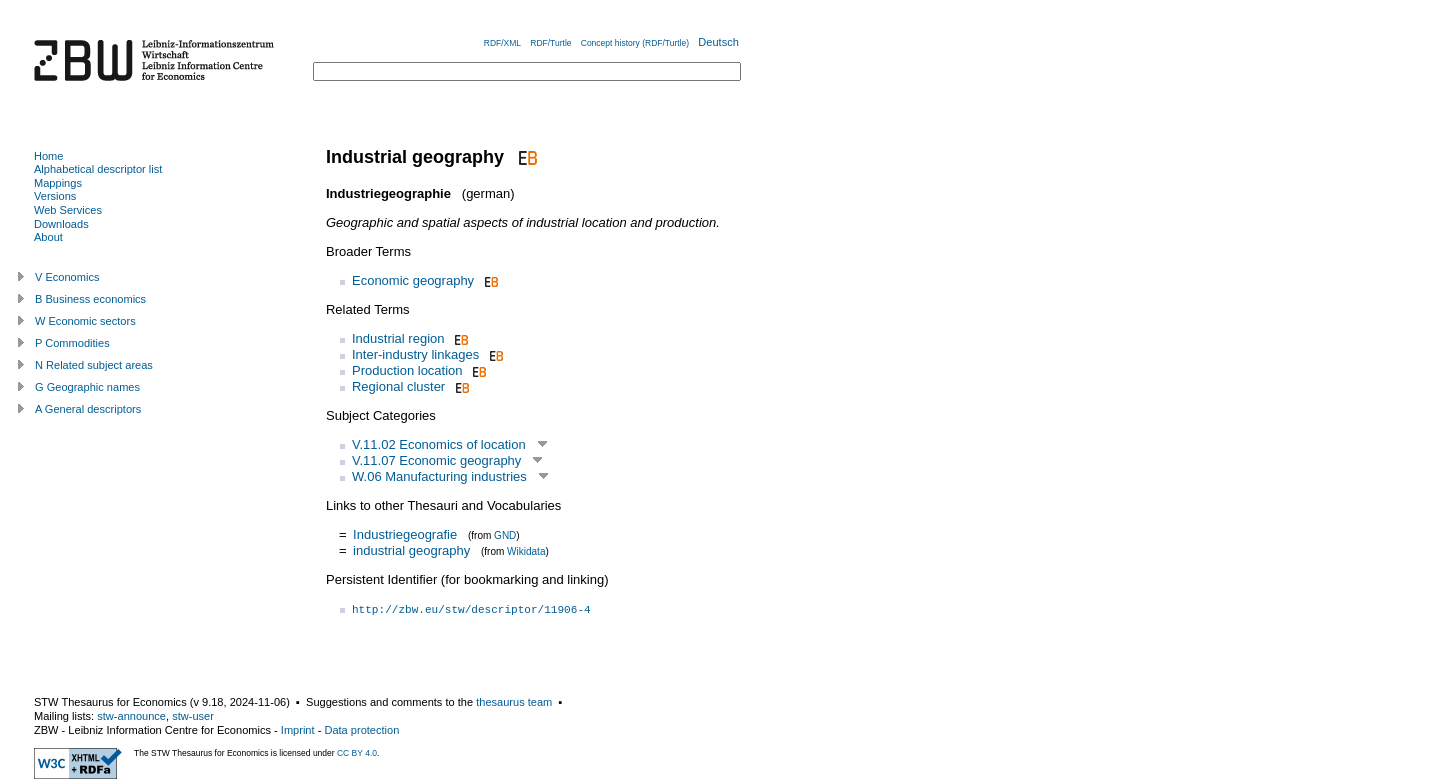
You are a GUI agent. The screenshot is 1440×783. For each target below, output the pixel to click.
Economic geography (413, 280)
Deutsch (718, 42)
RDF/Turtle (550, 43)
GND (505, 535)
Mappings (58, 183)
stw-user (193, 716)
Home (48, 156)
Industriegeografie (405, 534)
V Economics (67, 277)
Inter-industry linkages (415, 354)
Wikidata (526, 551)
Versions (55, 196)
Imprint (298, 730)
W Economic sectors (85, 321)
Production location (407, 370)
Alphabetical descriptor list (98, 169)
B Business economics (90, 299)
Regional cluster (398, 386)
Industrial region (398, 338)
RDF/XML (502, 43)
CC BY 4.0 (357, 753)
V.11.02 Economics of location (439, 444)
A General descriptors (88, 409)
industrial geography (411, 550)
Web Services (68, 210)
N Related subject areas (94, 365)
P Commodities (72, 343)
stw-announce (131, 716)
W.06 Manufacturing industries (439, 476)
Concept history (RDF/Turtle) (635, 43)
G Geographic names (87, 387)
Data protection (361, 730)
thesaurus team (514, 702)
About (48, 237)
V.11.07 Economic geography (436, 460)
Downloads (61, 224)
